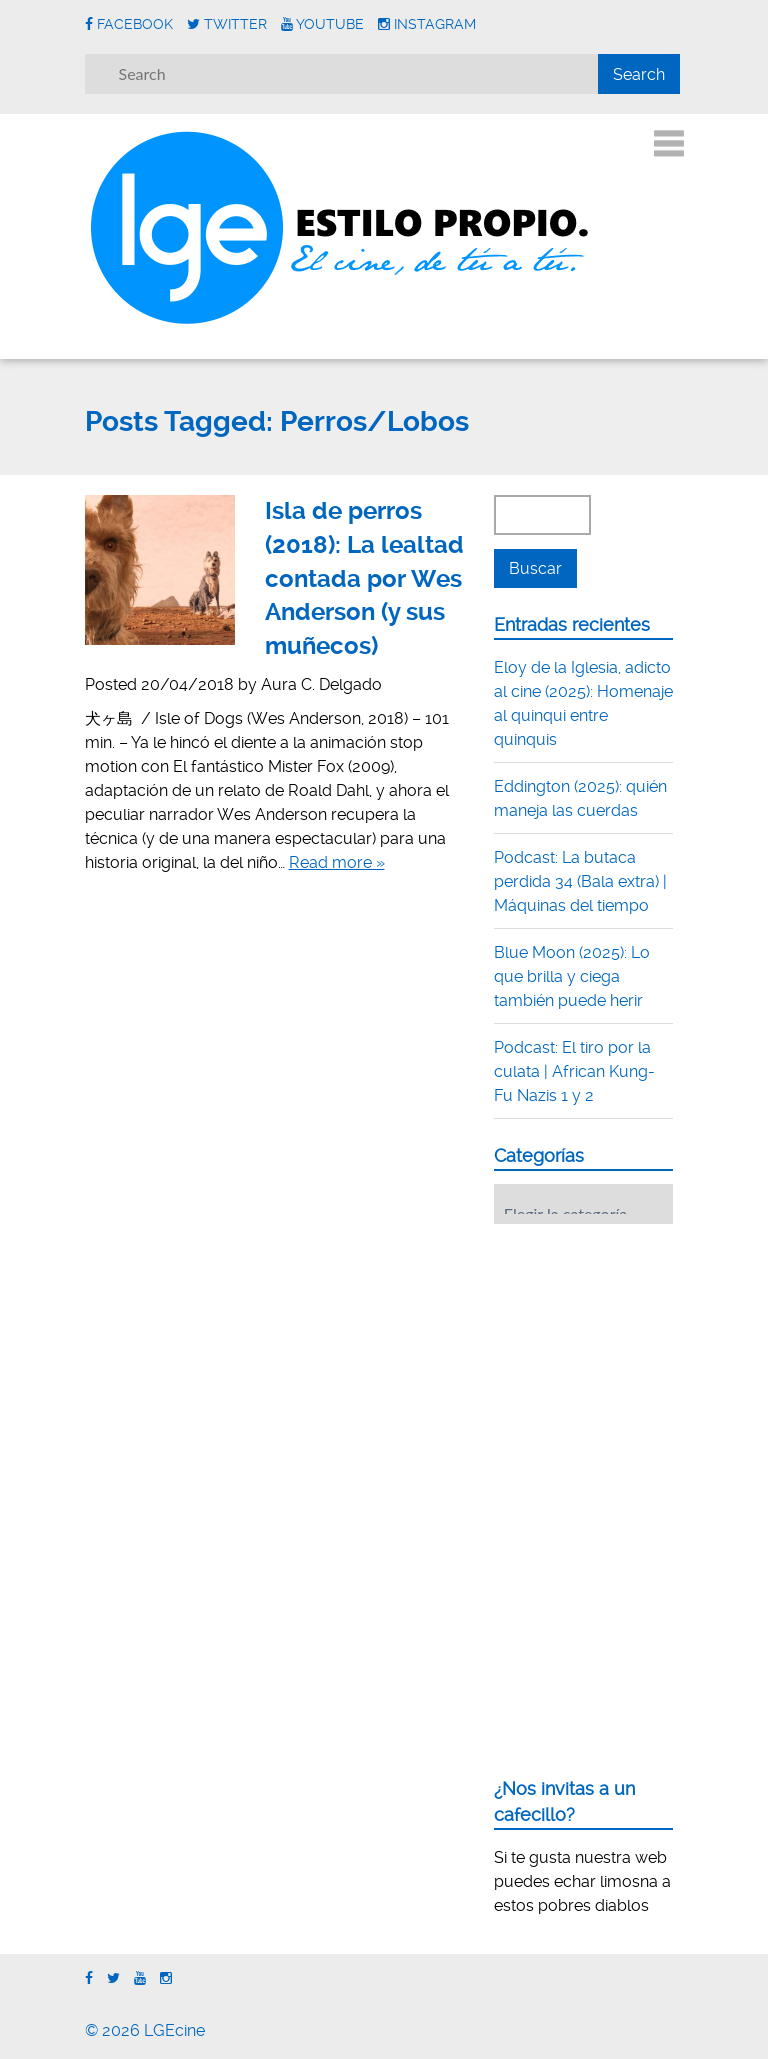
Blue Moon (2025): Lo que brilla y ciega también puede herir (572, 976)
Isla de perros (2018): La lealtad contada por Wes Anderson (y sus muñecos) (364, 578)
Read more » (337, 862)
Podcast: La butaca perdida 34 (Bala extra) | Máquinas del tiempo (580, 881)
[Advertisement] (631, 1363)
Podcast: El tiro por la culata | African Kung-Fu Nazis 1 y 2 (574, 1071)
